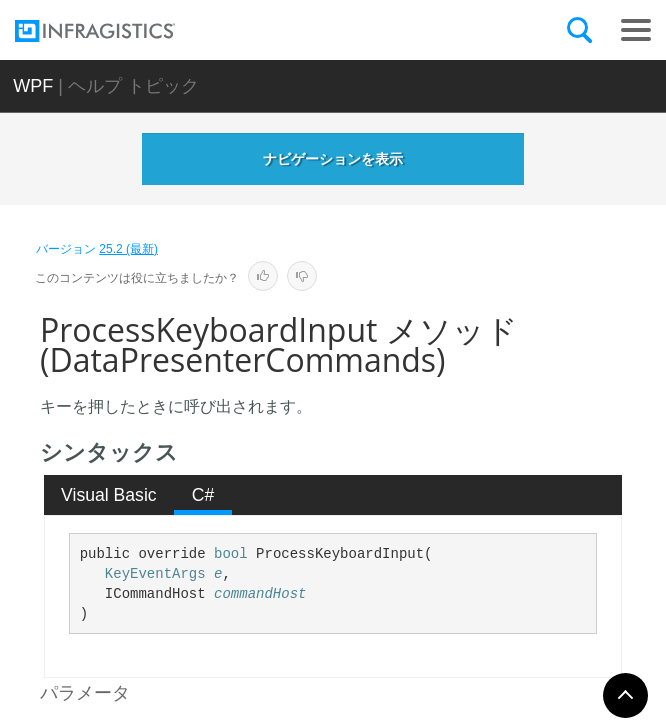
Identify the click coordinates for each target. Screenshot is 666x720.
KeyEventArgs (155, 574)
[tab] (109, 495)
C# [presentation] (203, 495)
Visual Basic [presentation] (109, 495)
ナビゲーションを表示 (333, 159)
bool (231, 554)
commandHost (260, 594)
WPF (33, 86)
